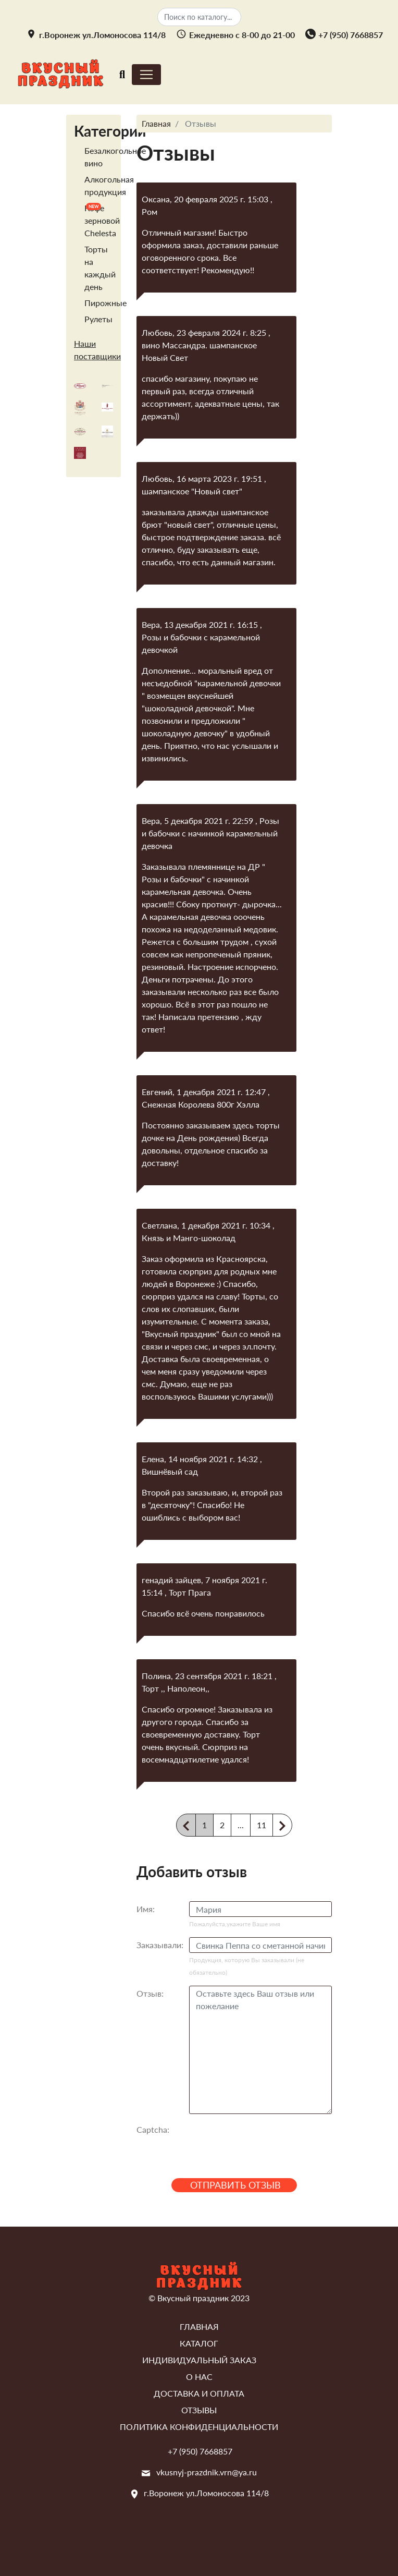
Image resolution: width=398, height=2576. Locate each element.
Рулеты (98, 319)
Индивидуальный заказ (199, 2360)
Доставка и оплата (199, 2393)
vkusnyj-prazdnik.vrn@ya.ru (206, 2472)
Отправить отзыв (235, 2185)
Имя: (145, 1909)
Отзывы (199, 2410)
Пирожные (105, 303)
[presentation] (268, 2142)
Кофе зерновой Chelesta (102, 220)
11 (261, 1825)
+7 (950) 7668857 (350, 35)
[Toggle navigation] (122, 74)
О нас (199, 2376)
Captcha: (152, 2129)
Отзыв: (150, 1993)
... (241, 1825)
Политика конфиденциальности (199, 2427)
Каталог (199, 2343)
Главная (199, 2326)
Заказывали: (159, 1945)
